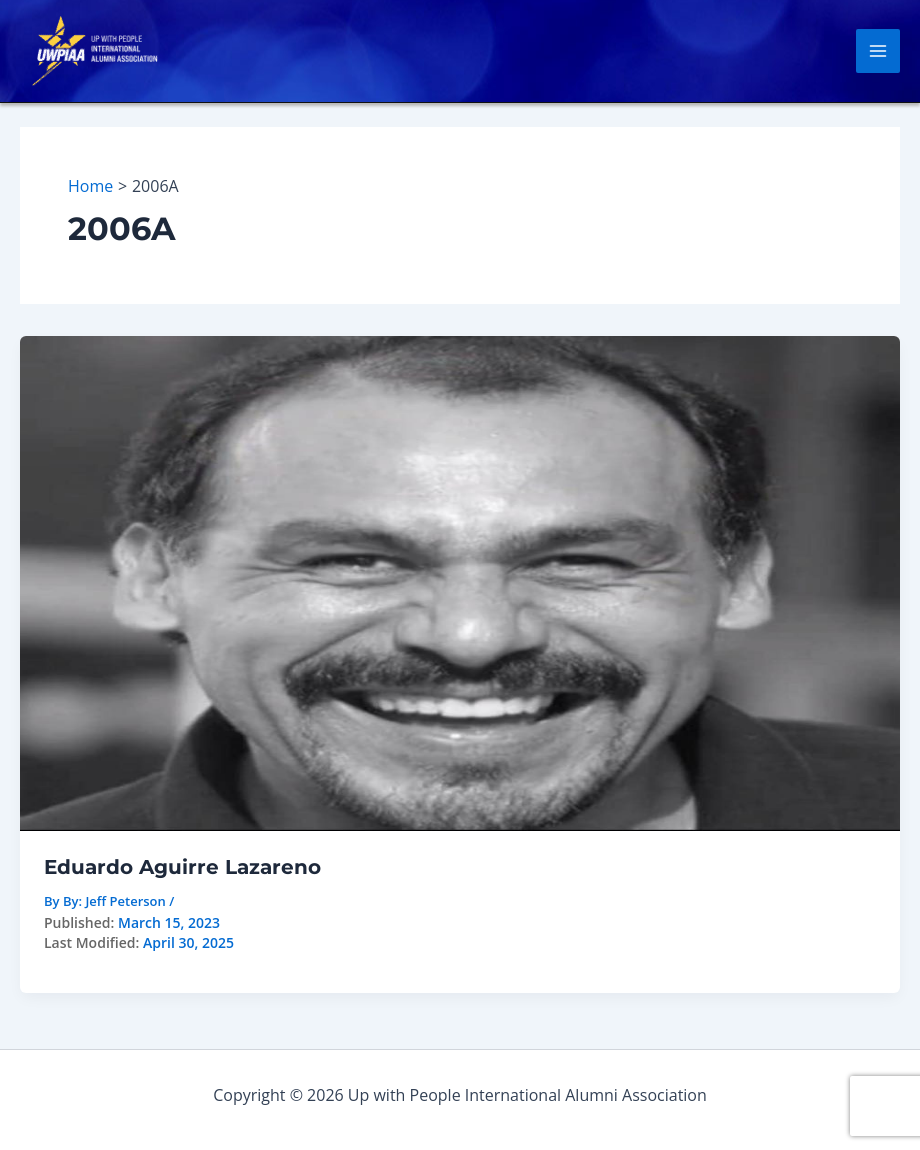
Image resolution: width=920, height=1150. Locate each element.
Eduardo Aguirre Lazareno (182, 867)
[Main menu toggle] (878, 51)
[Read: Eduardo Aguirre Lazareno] (460, 582)
